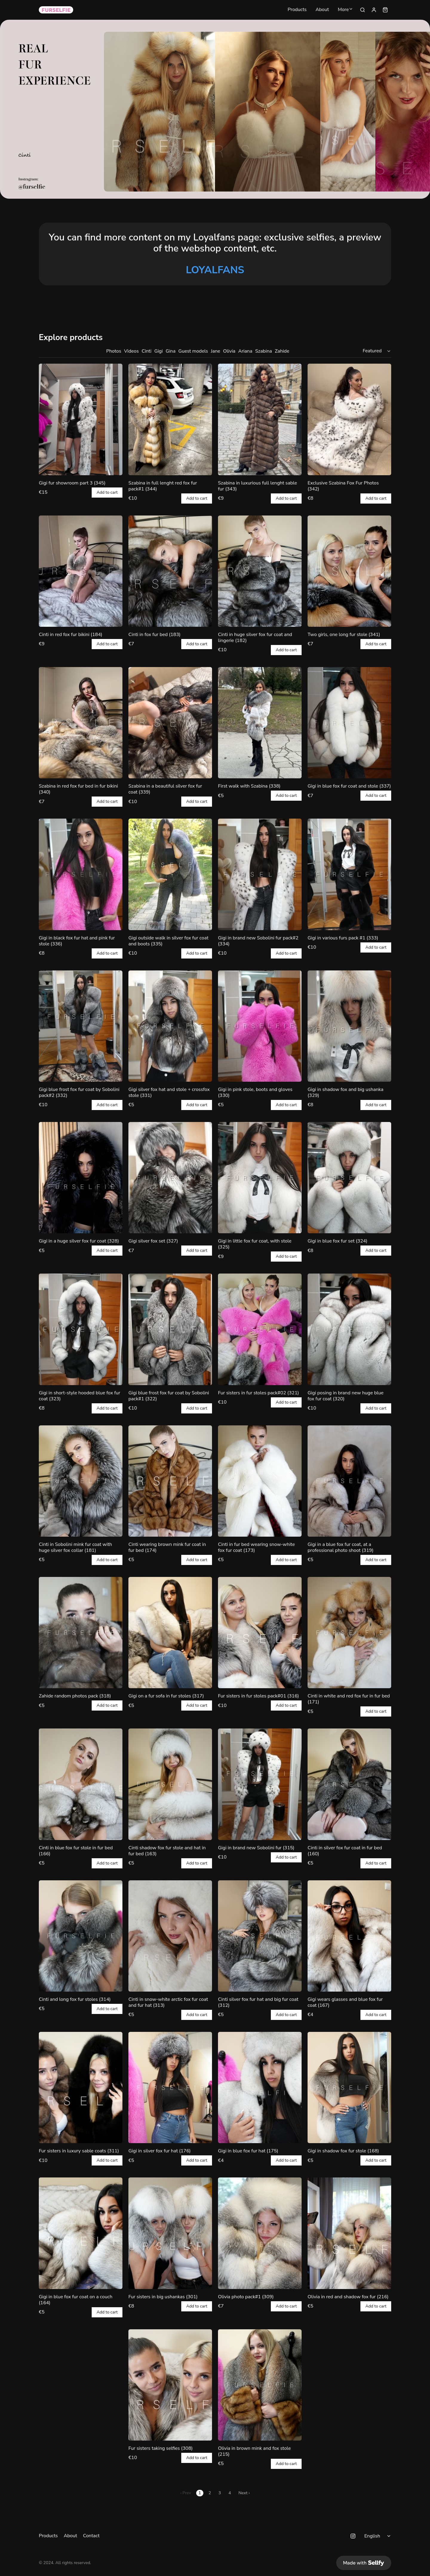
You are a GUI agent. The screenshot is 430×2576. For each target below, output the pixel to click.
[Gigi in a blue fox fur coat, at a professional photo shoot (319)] (349, 1481)
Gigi (158, 351)
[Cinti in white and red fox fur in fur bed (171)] (349, 1632)
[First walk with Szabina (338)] (260, 722)
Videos (131, 351)
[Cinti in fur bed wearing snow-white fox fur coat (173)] (260, 1481)
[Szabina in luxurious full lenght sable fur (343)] (260, 419)
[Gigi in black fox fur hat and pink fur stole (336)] (80, 874)
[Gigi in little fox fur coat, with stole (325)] (260, 1177)
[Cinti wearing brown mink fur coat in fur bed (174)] (170, 1481)
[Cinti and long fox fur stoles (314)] (80, 1936)
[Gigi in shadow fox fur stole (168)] (349, 2087)
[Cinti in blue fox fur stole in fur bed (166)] (80, 1784)
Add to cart (107, 492)
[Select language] (378, 2536)
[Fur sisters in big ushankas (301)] (170, 2233)
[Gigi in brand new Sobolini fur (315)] (260, 1784)
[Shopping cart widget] (385, 10)
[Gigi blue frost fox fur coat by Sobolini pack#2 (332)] (80, 1026)
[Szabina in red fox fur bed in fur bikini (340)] (80, 722)
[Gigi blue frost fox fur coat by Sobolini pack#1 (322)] (170, 1329)
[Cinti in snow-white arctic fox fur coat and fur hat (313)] (170, 1936)
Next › (244, 2493)
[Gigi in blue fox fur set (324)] (349, 1177)
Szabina (263, 351)
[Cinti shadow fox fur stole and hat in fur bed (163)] (170, 1784)
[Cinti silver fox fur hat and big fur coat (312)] (260, 1936)
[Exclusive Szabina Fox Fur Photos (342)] (349, 419)
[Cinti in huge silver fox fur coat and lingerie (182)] (260, 571)
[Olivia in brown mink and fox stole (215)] (260, 2385)
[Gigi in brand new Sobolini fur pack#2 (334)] (260, 874)
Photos (113, 351)
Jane (215, 351)
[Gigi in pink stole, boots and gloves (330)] (260, 1026)
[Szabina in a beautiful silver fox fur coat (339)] (170, 722)
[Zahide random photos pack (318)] (80, 1632)
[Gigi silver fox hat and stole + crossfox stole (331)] (170, 1026)
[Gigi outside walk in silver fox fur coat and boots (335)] (170, 874)
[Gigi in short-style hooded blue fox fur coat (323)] (80, 1329)
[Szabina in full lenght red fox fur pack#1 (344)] (170, 419)
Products (297, 10)
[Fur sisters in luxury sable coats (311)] (80, 2087)
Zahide (282, 351)
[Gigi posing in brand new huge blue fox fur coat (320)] (349, 1329)
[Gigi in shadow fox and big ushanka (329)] (349, 1026)
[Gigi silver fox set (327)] (170, 1177)
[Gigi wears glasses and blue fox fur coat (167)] (349, 1936)
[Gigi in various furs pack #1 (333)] (349, 874)
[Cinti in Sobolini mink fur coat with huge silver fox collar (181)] (80, 1481)
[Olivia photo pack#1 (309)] (260, 2233)
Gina (171, 351)
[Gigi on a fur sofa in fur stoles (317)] (170, 1632)
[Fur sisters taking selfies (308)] (170, 2385)
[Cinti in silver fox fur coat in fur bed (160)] (349, 1784)
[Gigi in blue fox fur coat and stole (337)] (349, 722)
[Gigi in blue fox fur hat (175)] (260, 2087)
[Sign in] (374, 10)
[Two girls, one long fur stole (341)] (349, 571)
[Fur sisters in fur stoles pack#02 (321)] (260, 1329)
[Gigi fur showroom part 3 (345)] (80, 419)
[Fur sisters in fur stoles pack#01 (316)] (260, 1632)
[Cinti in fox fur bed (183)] (170, 571)
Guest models (193, 351)
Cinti (146, 351)
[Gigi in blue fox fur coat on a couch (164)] (80, 2233)
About (322, 10)
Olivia (229, 351)
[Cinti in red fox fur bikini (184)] (80, 571)
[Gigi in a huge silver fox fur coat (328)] (80, 1177)
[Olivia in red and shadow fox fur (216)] (349, 2233)
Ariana (245, 351)
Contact (91, 2535)
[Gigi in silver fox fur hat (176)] (170, 2087)
